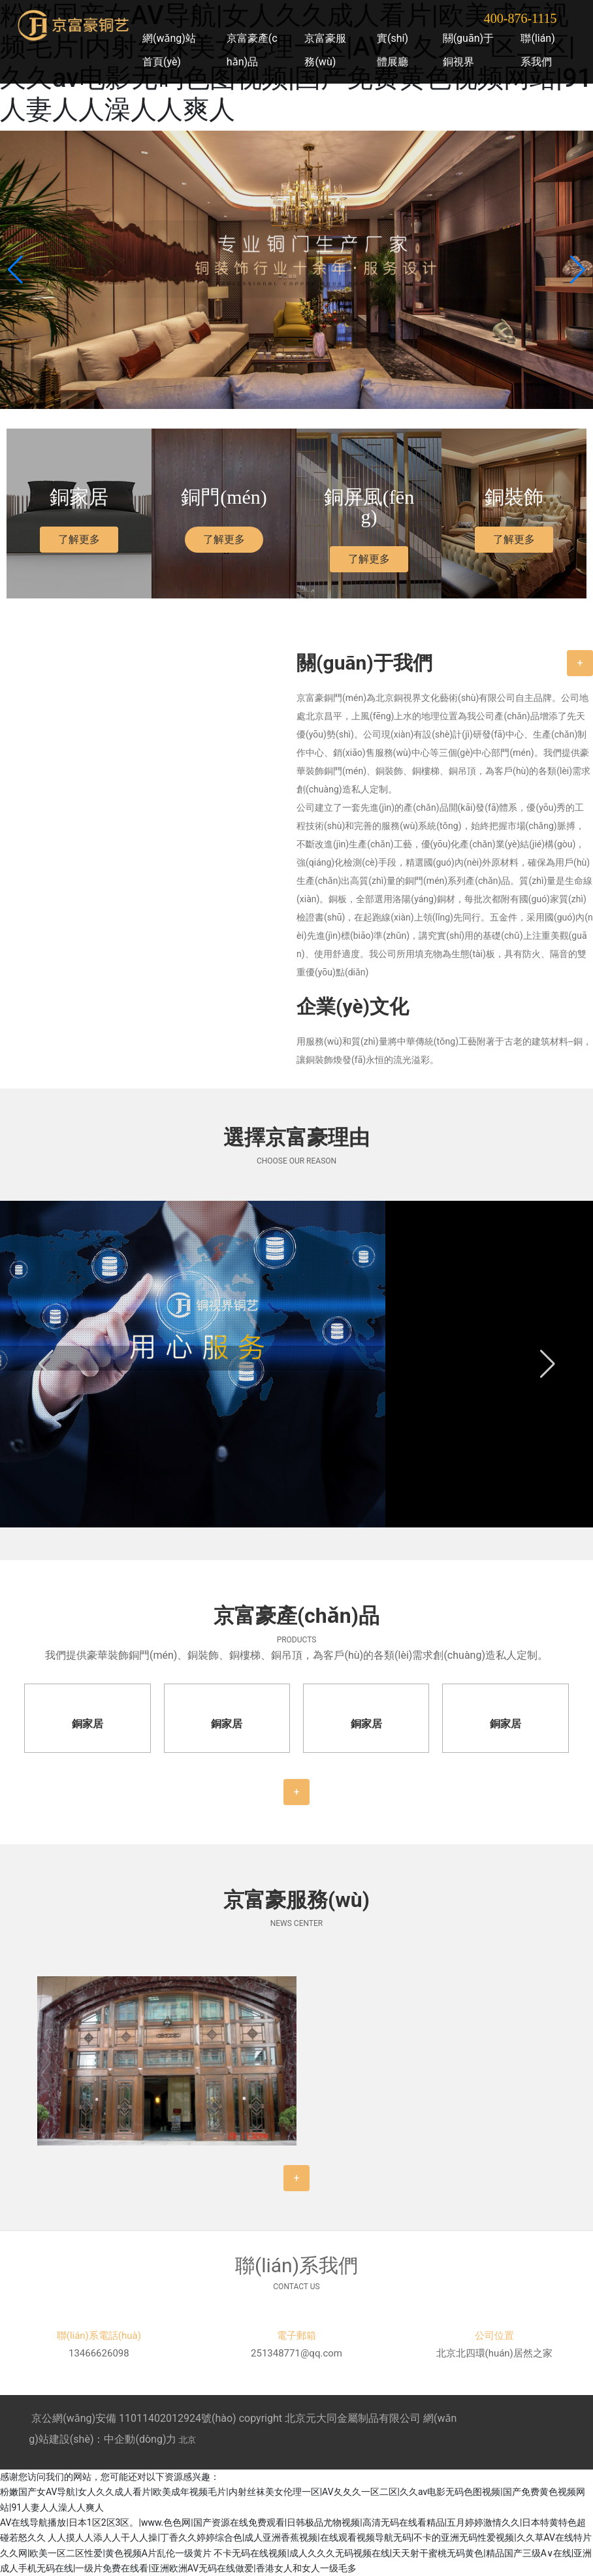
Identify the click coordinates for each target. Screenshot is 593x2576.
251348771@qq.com (296, 2353)
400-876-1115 (520, 18)
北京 (187, 2440)
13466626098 (99, 2353)
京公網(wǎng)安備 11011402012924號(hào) (133, 2418)
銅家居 (87, 1724)
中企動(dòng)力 (140, 2439)
